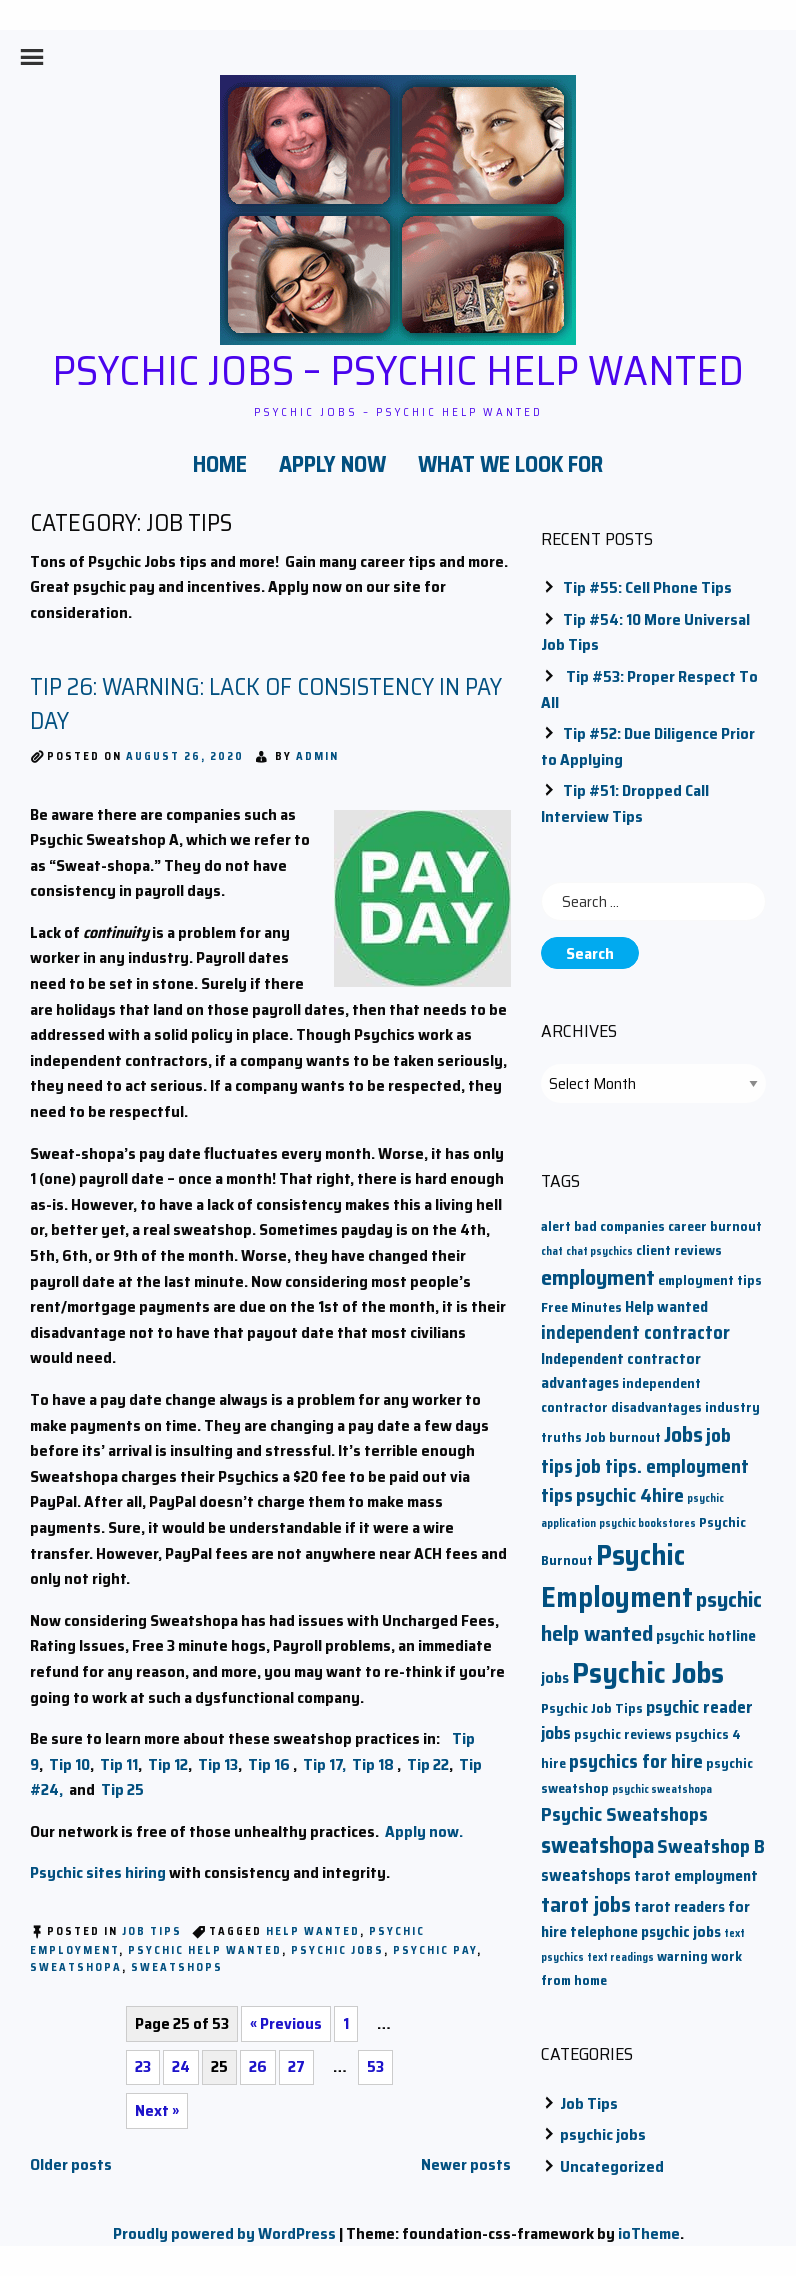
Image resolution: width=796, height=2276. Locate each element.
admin (317, 756)
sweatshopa (76, 1967)
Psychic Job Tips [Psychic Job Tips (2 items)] (592, 1708)
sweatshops (177, 1967)
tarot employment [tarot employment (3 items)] (696, 1875)
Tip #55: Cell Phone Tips (647, 587)
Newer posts (466, 2164)
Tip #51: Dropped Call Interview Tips (625, 803)
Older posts (71, 2164)
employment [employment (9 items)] (598, 1277)
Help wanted (313, 1931)
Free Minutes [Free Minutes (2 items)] (581, 1307)
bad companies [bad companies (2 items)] (619, 1226)
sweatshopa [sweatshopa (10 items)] (597, 1845)
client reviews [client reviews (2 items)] (679, 1250)
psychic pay (435, 1950)
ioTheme (649, 2233)
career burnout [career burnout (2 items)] (715, 1226)
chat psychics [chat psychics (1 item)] (599, 1251)
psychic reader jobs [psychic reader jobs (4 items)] (647, 1720)
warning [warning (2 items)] (682, 1956)
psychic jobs (603, 2134)
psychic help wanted (205, 1950)
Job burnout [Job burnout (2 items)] (623, 1437)
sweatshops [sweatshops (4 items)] (586, 1875)
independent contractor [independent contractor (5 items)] (635, 1332)
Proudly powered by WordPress (224, 2233)
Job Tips (152, 1931)
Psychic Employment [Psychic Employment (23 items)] (617, 1576)
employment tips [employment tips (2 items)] (710, 1280)
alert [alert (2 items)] (556, 1226)
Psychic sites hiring (98, 1872)
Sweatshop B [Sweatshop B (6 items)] (711, 1846)
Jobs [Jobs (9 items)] (683, 1434)
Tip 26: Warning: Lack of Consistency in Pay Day (266, 704)
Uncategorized (612, 2166)
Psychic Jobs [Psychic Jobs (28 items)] (648, 1673)
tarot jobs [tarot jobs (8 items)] (586, 1904)
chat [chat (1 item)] (552, 1251)
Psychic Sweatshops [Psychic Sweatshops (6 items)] (624, 1814)
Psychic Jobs (337, 1950)
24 (181, 2066)
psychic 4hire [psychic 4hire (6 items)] (630, 1495)
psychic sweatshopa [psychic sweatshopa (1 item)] (662, 1789)
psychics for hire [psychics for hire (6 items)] (636, 1761)
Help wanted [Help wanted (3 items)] (666, 1306)
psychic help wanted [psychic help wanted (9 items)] (651, 1616)
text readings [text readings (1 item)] (620, 1957)
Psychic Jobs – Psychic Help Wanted (398, 370)
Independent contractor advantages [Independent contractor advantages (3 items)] (621, 1370)
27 (296, 2066)
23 (143, 2066)
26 (258, 2066)
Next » (157, 2110)
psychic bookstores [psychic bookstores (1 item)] (647, 1523)
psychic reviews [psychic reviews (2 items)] (623, 1734)
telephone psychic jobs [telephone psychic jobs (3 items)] (645, 1931)
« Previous (286, 2023)
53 (375, 2066)
